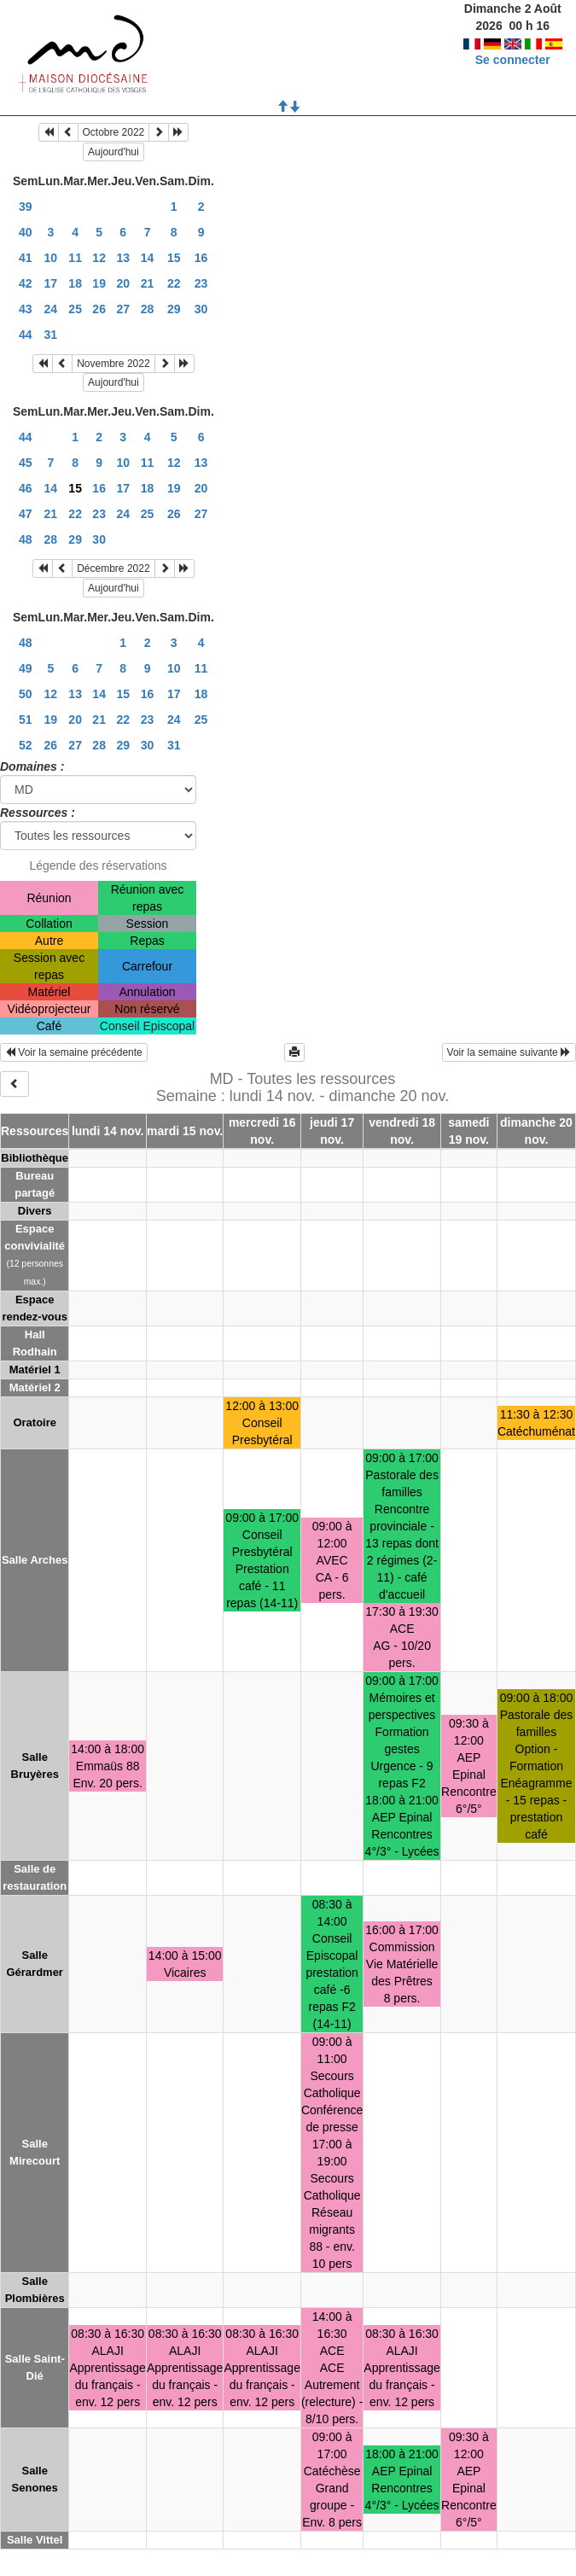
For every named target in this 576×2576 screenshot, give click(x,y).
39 (25, 206)
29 (174, 309)
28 (147, 309)
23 (201, 283)
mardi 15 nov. (185, 1131)
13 (123, 258)
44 (25, 334)
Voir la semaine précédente (74, 1052)
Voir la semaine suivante (509, 1052)
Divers (35, 1210)
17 (51, 283)
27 (123, 309)
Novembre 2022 (113, 364)
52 (25, 745)
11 (75, 258)
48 (25, 539)
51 (25, 719)
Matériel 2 (35, 1387)
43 (25, 309)
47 (25, 514)
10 (51, 258)
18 (75, 283)
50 (25, 694)
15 (174, 258)
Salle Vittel (35, 2539)
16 (201, 258)
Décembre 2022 (113, 568)
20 (123, 283)
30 (201, 309)
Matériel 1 (35, 1369)
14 (147, 258)
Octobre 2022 (114, 132)
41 (25, 258)
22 (174, 283)
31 (51, 334)
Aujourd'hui (113, 152)
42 (25, 283)
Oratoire (34, 1422)
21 (147, 283)
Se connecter (512, 60)
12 (99, 258)
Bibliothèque (34, 1157)
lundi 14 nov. (108, 1131)
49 (25, 668)
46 (25, 488)
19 (99, 283)
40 (25, 232)
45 (25, 462)
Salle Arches (35, 1559)
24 (51, 309)
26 (99, 309)
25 (75, 309)
